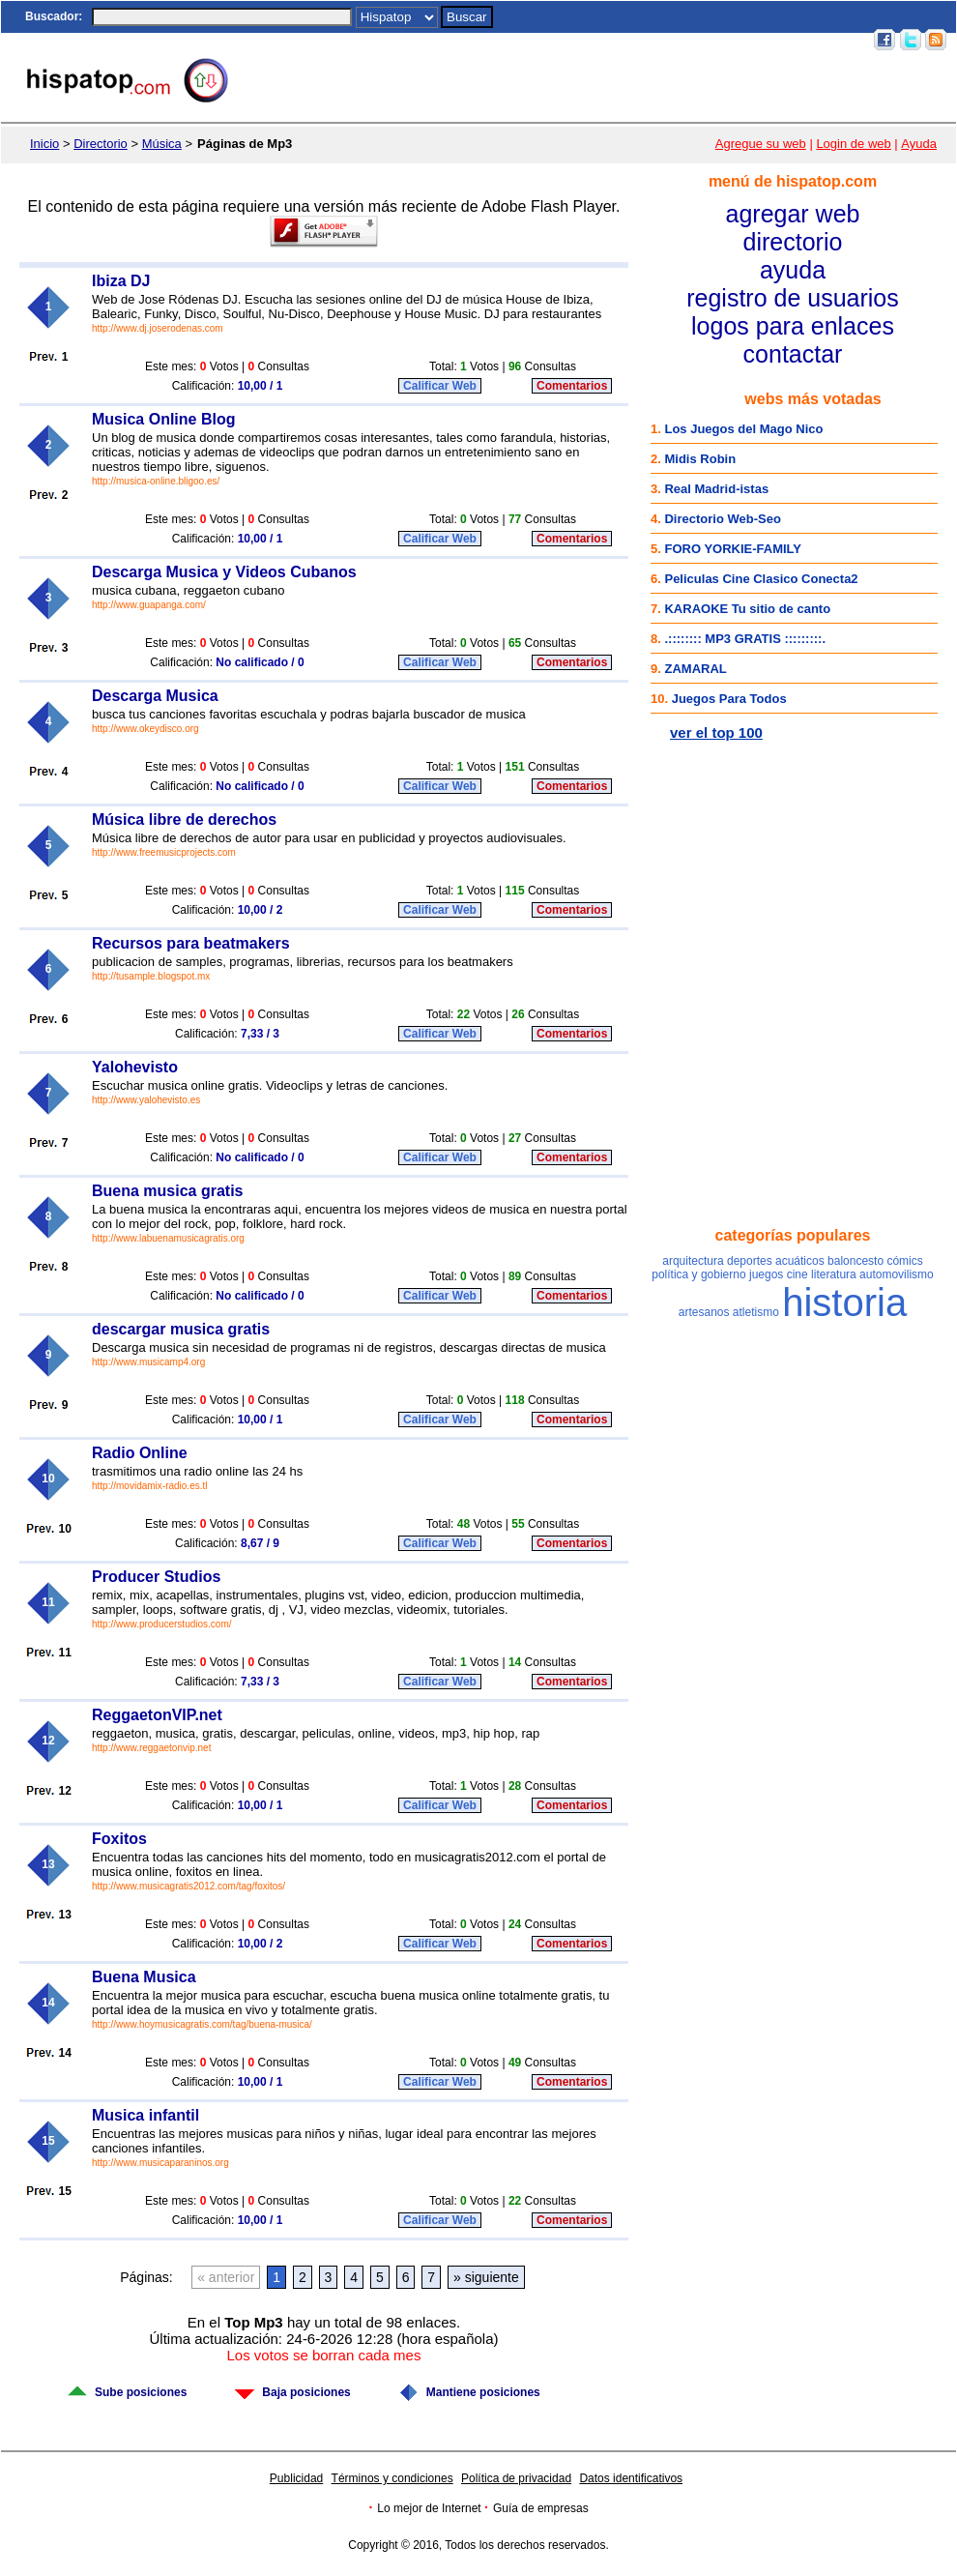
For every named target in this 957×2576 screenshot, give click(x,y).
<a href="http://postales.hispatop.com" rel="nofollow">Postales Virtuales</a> (793, 860)
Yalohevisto (135, 1067)
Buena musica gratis (168, 1191)
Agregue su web (760, 143)
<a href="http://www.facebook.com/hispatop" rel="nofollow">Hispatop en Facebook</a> (793, 1093)
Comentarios (571, 386)
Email (744, 39)
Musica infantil (145, 2115)
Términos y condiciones (392, 2478)
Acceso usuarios (816, 39)
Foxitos (119, 1838)
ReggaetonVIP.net (157, 1715)
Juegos (644, 39)
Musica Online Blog (163, 419)
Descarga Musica (155, 696)
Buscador (51, 16)
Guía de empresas (541, 2508)
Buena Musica (144, 1977)
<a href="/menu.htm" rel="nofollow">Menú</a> (793, 268)
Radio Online (140, 1453)
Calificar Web (440, 386)
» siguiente (486, 2277)
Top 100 (697, 39)
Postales (589, 39)
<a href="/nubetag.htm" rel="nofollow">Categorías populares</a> (793, 1411)
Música (162, 143)
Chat (542, 39)
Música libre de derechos (184, 819)
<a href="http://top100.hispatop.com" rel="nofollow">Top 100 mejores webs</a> (793, 568)
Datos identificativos (630, 2478)
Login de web (853, 143)
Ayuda (919, 143)
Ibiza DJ (121, 281)
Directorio (100, 143)
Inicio (503, 39)
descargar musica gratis (181, 1329)
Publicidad (296, 2478)
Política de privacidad (516, 2478)
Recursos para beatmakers (191, 943)
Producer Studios (156, 1576)
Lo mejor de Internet (428, 2508)
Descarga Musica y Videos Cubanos (224, 572)
